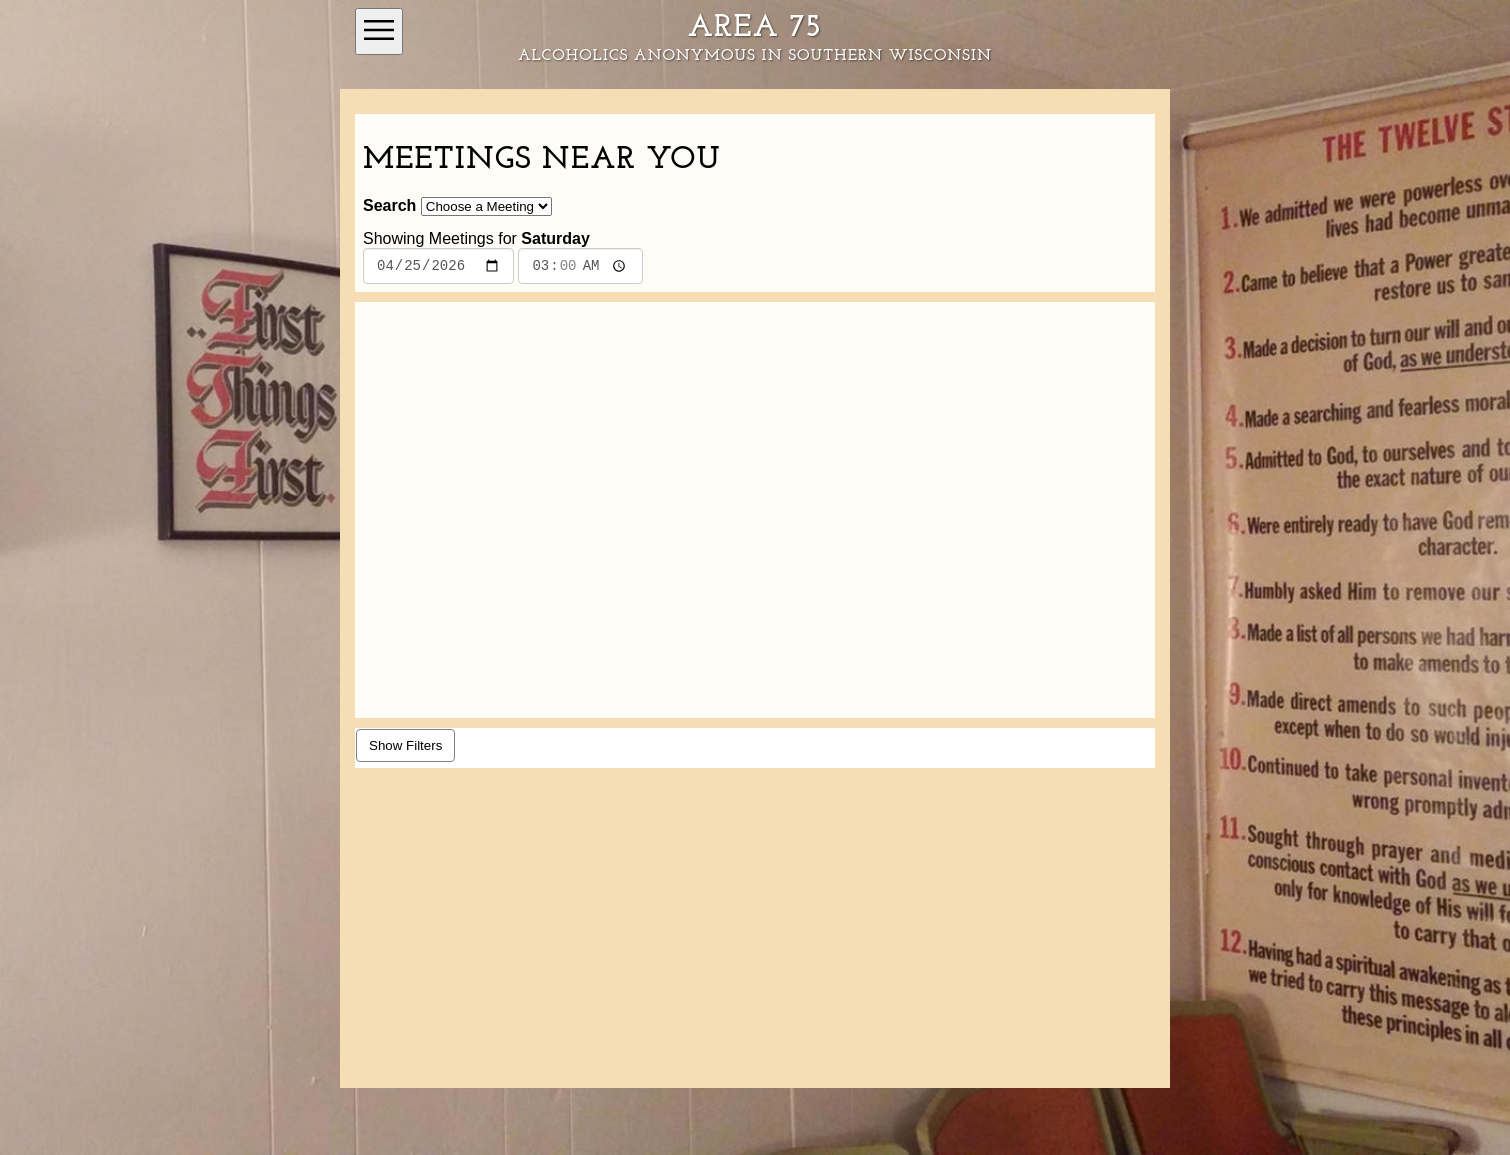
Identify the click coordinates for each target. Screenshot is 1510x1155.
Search (389, 205)
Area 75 (755, 28)
